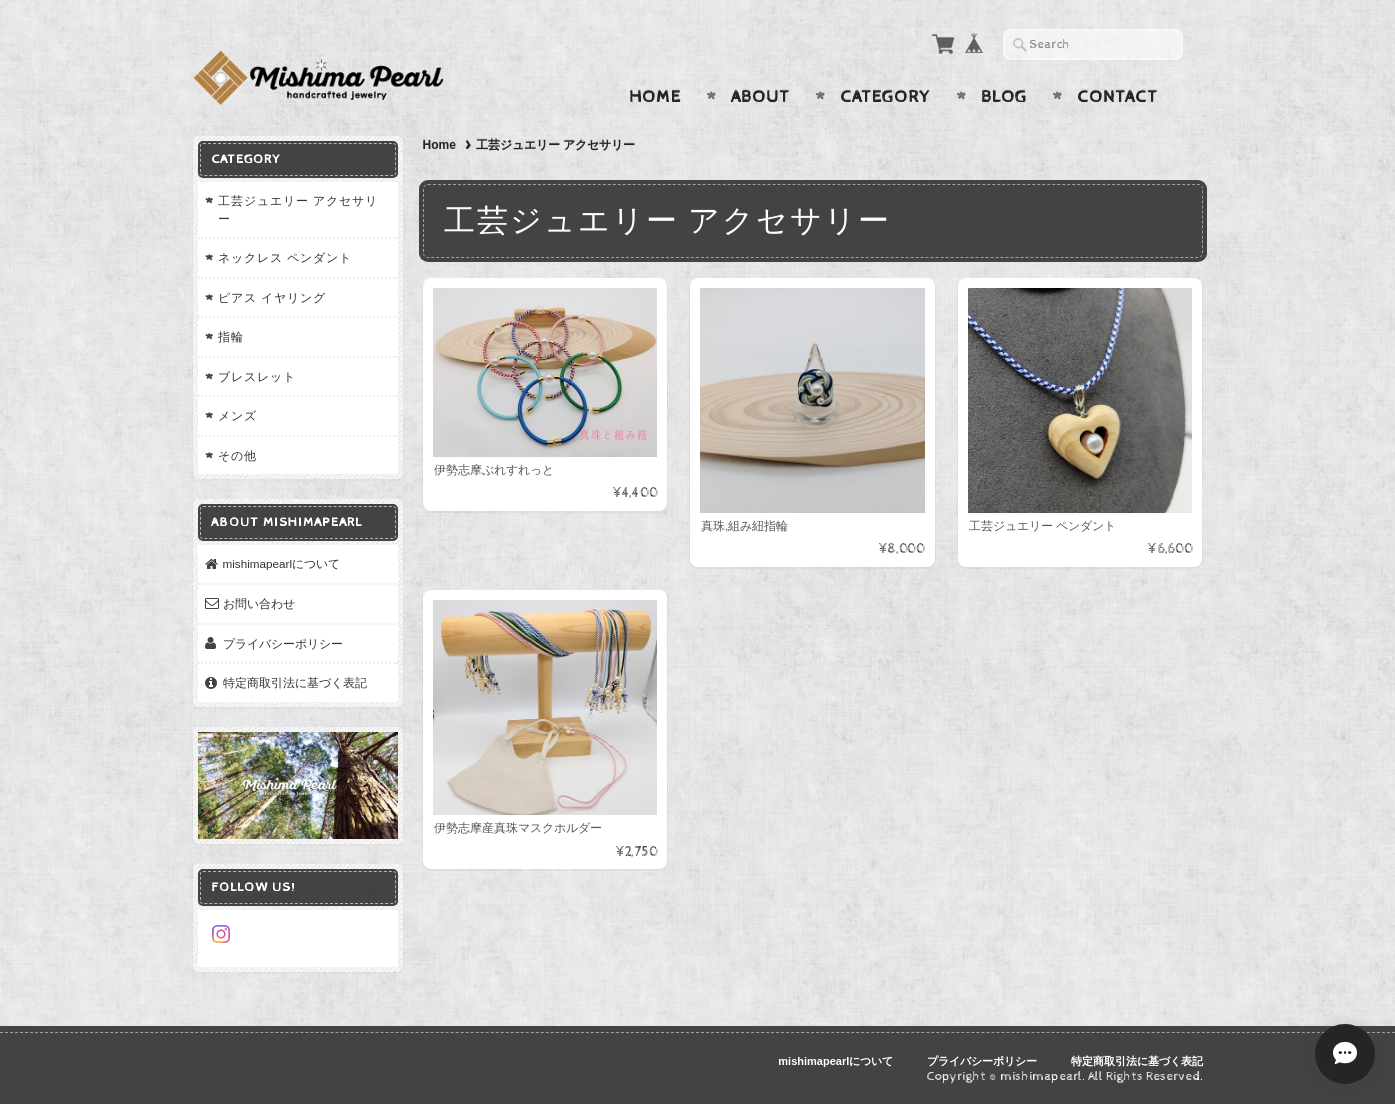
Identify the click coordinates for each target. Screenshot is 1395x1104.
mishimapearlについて (282, 563)
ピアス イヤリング (272, 297)
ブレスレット (257, 376)
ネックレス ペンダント (285, 257)
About (760, 97)
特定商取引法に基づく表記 (295, 682)
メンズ (237, 415)
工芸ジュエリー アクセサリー (298, 209)
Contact (1117, 97)
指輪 (231, 336)
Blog (1004, 97)
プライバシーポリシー (283, 643)
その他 (237, 455)
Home (655, 97)
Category (885, 97)
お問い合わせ (259, 603)
